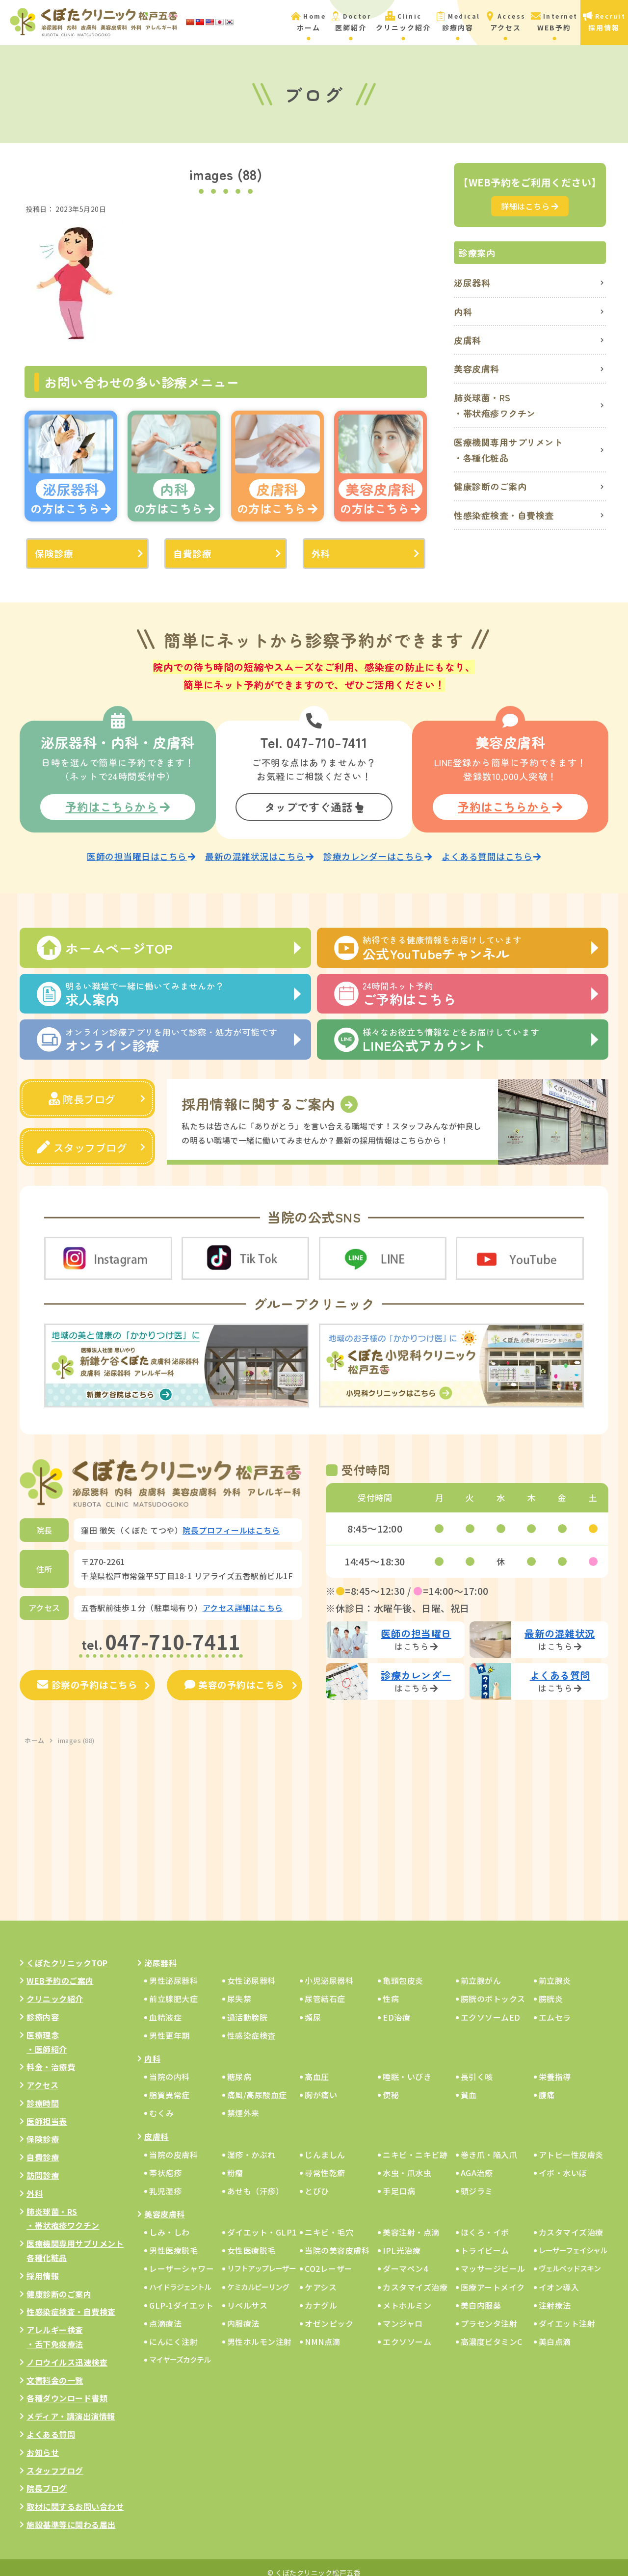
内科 (463, 311)
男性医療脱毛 (173, 2240)
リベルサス (247, 2295)
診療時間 (42, 2093)
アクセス (42, 2075)
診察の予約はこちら (87, 1674)
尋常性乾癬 (325, 2162)
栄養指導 (555, 2066)
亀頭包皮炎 (403, 1970)
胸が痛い (321, 2084)
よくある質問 (50, 2424)
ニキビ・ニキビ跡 (415, 2144)
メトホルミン (407, 2295)
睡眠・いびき (407, 2066)
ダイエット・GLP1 (262, 2222)
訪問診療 (42, 2165)
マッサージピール (493, 2258)
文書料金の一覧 (54, 2370)
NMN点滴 (322, 2331)
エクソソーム (407, 2331)
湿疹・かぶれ (251, 2144)
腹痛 (547, 2084)
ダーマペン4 (405, 2258)
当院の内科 (169, 2066)
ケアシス (321, 2277)
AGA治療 (477, 2162)
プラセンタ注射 (489, 2313)
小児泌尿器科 (329, 1970)
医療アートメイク (493, 2277)
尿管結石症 (325, 1989)
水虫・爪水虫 (407, 2162)
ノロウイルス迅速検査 (66, 2352)
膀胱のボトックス (493, 1989)
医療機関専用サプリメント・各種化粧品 (508, 450)
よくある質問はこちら (491, 849)
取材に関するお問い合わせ (75, 2496)
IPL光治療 (401, 2240)
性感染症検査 (251, 2025)
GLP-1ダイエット (181, 2295)
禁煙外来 (243, 2102)
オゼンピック (329, 2313)
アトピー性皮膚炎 (571, 2144)
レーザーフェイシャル (573, 2240)
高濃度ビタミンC (492, 2331)
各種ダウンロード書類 (66, 2388)
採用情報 (42, 2265)
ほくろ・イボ (485, 2222)
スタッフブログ (82, 1138)
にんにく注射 (173, 2331)
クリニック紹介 (54, 1988)
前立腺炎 (555, 1970)
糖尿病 (239, 2066)
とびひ (317, 2180)
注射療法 (555, 2295)
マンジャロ (403, 2313)
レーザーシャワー (181, 2258)
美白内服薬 (481, 2295)
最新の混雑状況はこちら (259, 849)
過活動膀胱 (247, 2007)
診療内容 (42, 2006)
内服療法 (243, 2313)
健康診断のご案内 (490, 486)
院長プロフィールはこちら (231, 1520)
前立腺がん (481, 1970)
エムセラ (555, 2007)
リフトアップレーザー (261, 2258)
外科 (321, 553)
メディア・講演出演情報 (70, 2406)
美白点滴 (555, 2331)
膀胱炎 (551, 1989)
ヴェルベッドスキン (570, 2258)
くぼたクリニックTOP (67, 1952)
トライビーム (485, 2240)
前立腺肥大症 (173, 1989)
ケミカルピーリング (258, 2276)
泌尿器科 (472, 282)
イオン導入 (559, 2277)
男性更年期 (169, 2025)
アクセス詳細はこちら (243, 1598)
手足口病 (399, 2180)
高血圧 (317, 2066)
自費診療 (191, 553)
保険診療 (53, 553)
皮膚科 (467, 340)
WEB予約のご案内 (60, 1970)
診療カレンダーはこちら (377, 849)
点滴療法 (165, 2313)
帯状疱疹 (165, 2162)
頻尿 (313, 2007)
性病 (391, 1989)
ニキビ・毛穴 (329, 2222)
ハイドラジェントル (180, 2276)
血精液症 (165, 2007)
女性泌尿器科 (251, 1970)
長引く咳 (477, 2066)
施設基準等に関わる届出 (71, 2514)
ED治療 (396, 2007)
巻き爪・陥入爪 (489, 2144)
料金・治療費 (50, 2056)
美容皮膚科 (476, 368)
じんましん (325, 2144)
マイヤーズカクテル (179, 2349)
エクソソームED (491, 2007)
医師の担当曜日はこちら (141, 849)
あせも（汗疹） (255, 2180)
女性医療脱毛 (251, 2240)
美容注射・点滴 (411, 2222)
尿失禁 (239, 1989)
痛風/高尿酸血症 (257, 2084)
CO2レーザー (329, 2258)
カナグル (321, 2295)
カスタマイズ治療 (571, 2222)
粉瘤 (235, 2162)
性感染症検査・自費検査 (504, 515)
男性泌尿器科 (173, 1970)
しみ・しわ (169, 2222)
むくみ (161, 2102)
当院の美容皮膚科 (337, 2240)
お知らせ (42, 2442)
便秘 (391, 2084)
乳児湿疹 (165, 2180)
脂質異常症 (169, 2084)
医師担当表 (46, 2111)
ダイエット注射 (567, 2313)
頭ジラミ (477, 2180)
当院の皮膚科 (173, 2144)
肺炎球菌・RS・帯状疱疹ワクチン (495, 405)
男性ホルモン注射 (259, 2331)
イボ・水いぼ (563, 2162)
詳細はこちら (530, 206)
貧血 (469, 2084)
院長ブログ (82, 1090)
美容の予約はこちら (234, 1674)
